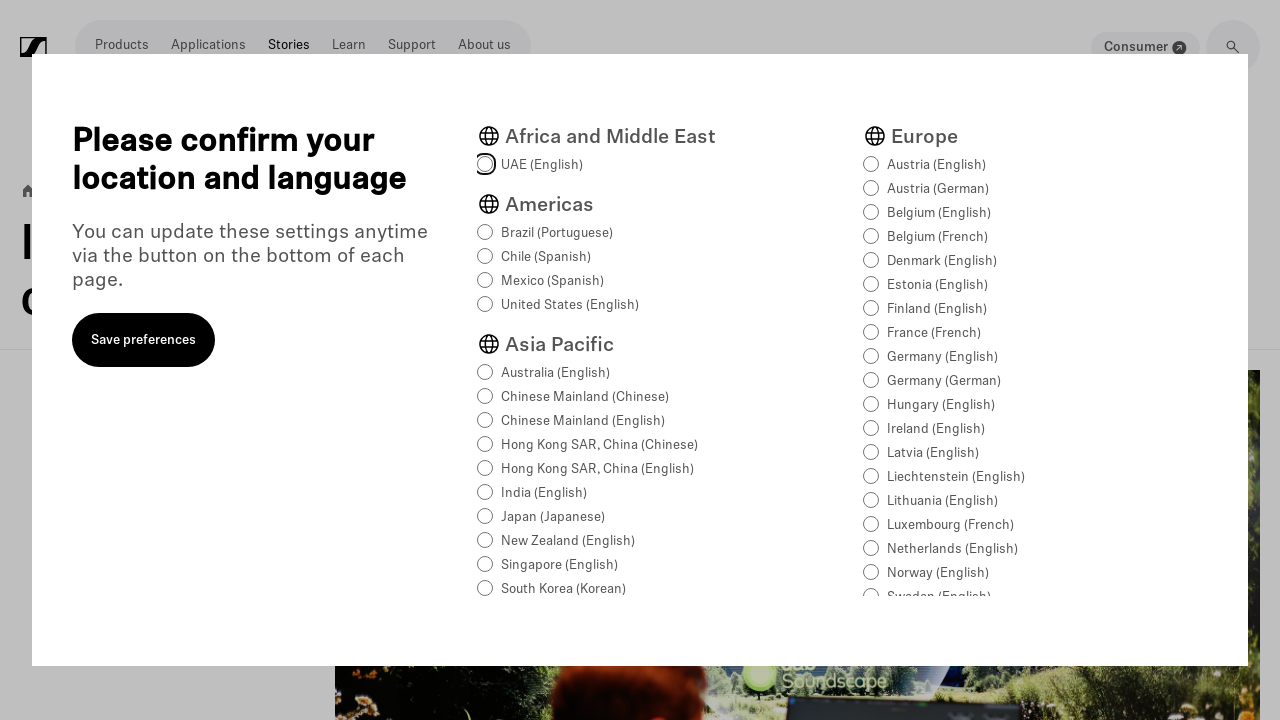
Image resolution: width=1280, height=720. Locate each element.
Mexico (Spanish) (552, 281)
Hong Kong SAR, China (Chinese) (599, 445)
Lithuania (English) (942, 501)
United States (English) (570, 305)
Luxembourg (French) (950, 525)
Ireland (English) (936, 429)
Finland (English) (937, 309)
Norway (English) (938, 573)
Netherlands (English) (952, 549)
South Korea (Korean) (563, 589)
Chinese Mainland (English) (583, 421)
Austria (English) (936, 165)
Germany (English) (942, 357)
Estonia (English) (937, 285)
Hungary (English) (941, 405)
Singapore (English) (559, 565)
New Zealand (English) (568, 541)
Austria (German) (938, 189)
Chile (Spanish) (546, 257)
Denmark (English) (942, 261)
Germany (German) (944, 381)
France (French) (934, 333)
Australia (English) (555, 373)
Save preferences (143, 340)
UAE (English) (542, 165)
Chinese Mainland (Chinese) (585, 397)
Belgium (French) (937, 237)
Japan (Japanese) (553, 517)
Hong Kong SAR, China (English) (597, 469)
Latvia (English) (933, 453)
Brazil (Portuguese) (557, 233)
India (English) (544, 493)
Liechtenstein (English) (956, 477)
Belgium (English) (939, 213)
